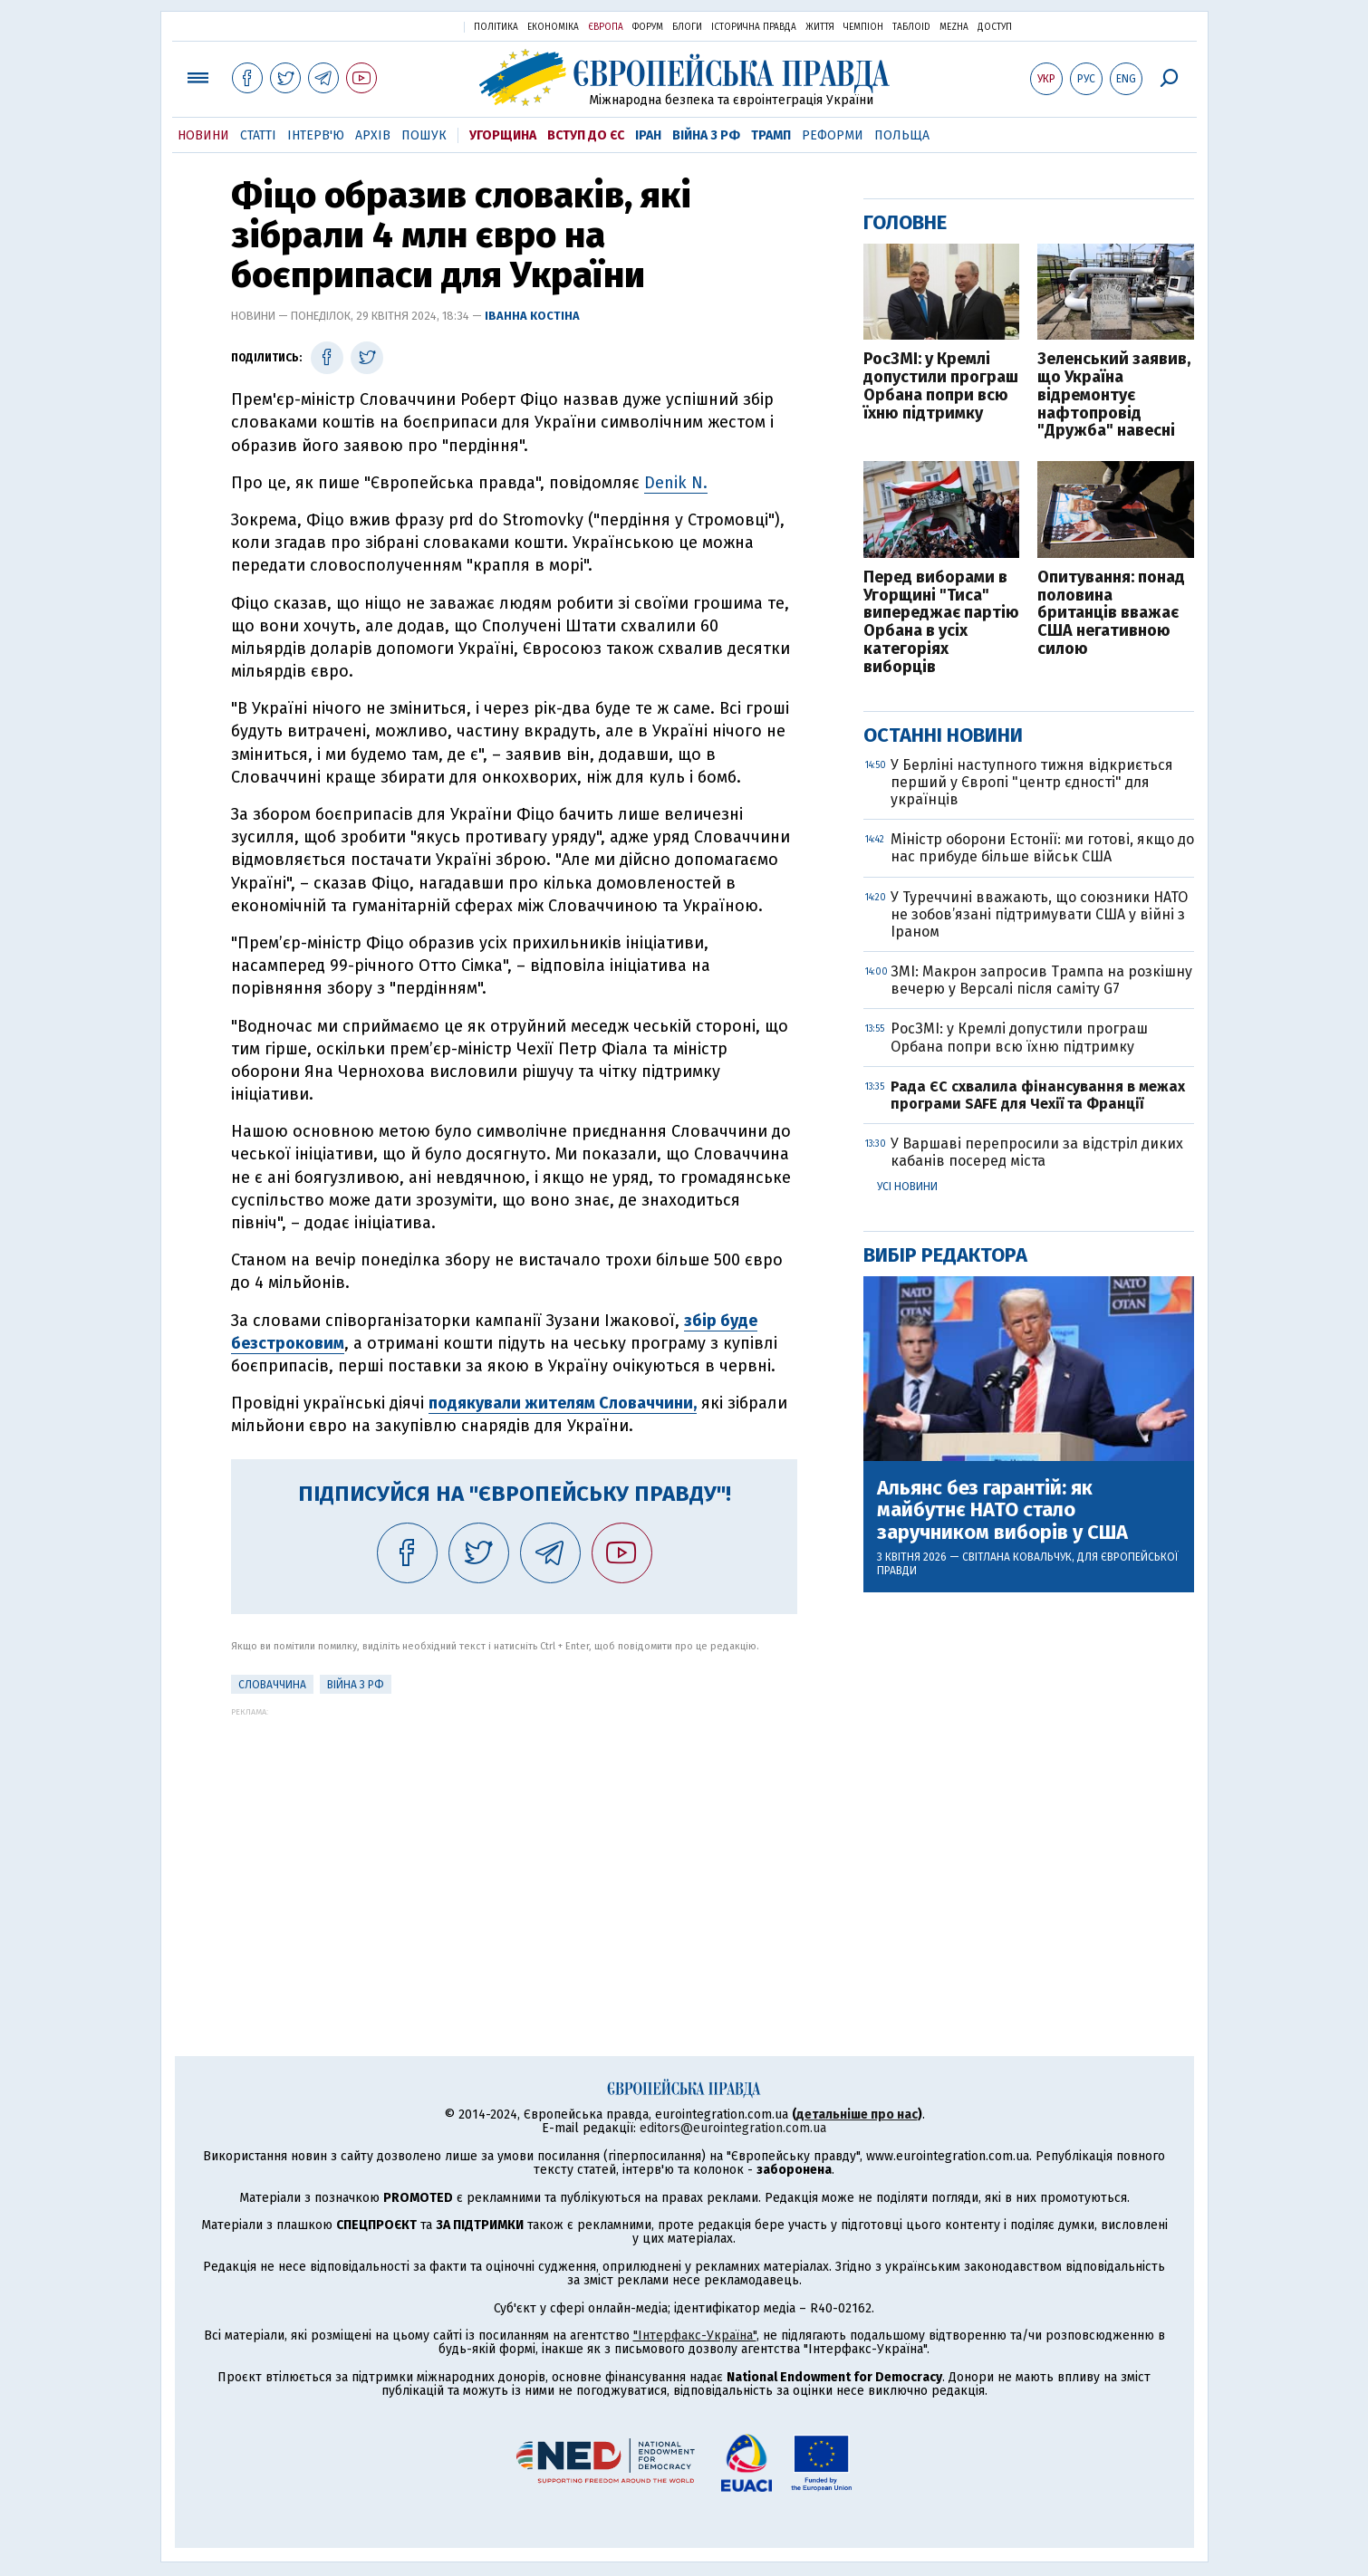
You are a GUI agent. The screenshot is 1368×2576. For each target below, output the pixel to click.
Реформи (832, 135)
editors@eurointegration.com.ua (733, 2128)
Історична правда (753, 27)
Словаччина (272, 1684)
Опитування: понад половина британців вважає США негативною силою (1111, 613)
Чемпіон (863, 27)
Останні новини (943, 735)
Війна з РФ (706, 135)
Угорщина (502, 135)
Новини (203, 135)
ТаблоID (911, 27)
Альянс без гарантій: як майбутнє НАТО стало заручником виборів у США (1002, 1510)
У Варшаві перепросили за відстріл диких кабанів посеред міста (1037, 1152)
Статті (258, 135)
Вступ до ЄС (585, 135)
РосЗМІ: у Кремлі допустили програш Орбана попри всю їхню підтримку (940, 386)
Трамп (771, 135)
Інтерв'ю (315, 135)
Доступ (995, 27)
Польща (902, 135)
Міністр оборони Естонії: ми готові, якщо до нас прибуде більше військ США (1042, 848)
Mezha (953, 27)
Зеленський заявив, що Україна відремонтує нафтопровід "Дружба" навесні (1113, 395)
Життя (819, 27)
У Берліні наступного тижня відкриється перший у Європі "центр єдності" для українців (1032, 782)
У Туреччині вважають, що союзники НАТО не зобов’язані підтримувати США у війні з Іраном (1039, 914)
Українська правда (406, 26)
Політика (496, 27)
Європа (605, 27)
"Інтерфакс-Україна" (694, 2335)
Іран (648, 135)
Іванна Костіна (532, 315)
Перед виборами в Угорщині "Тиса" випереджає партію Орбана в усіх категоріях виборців (941, 623)
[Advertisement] (514, 1843)
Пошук (424, 135)
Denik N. (676, 483)
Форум (647, 27)
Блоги (687, 27)
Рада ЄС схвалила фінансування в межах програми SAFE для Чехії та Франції (1038, 1095)
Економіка (553, 27)
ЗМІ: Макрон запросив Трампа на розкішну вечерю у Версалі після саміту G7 (1041, 980)
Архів (372, 135)
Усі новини (907, 1186)
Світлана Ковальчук (1017, 1557)
